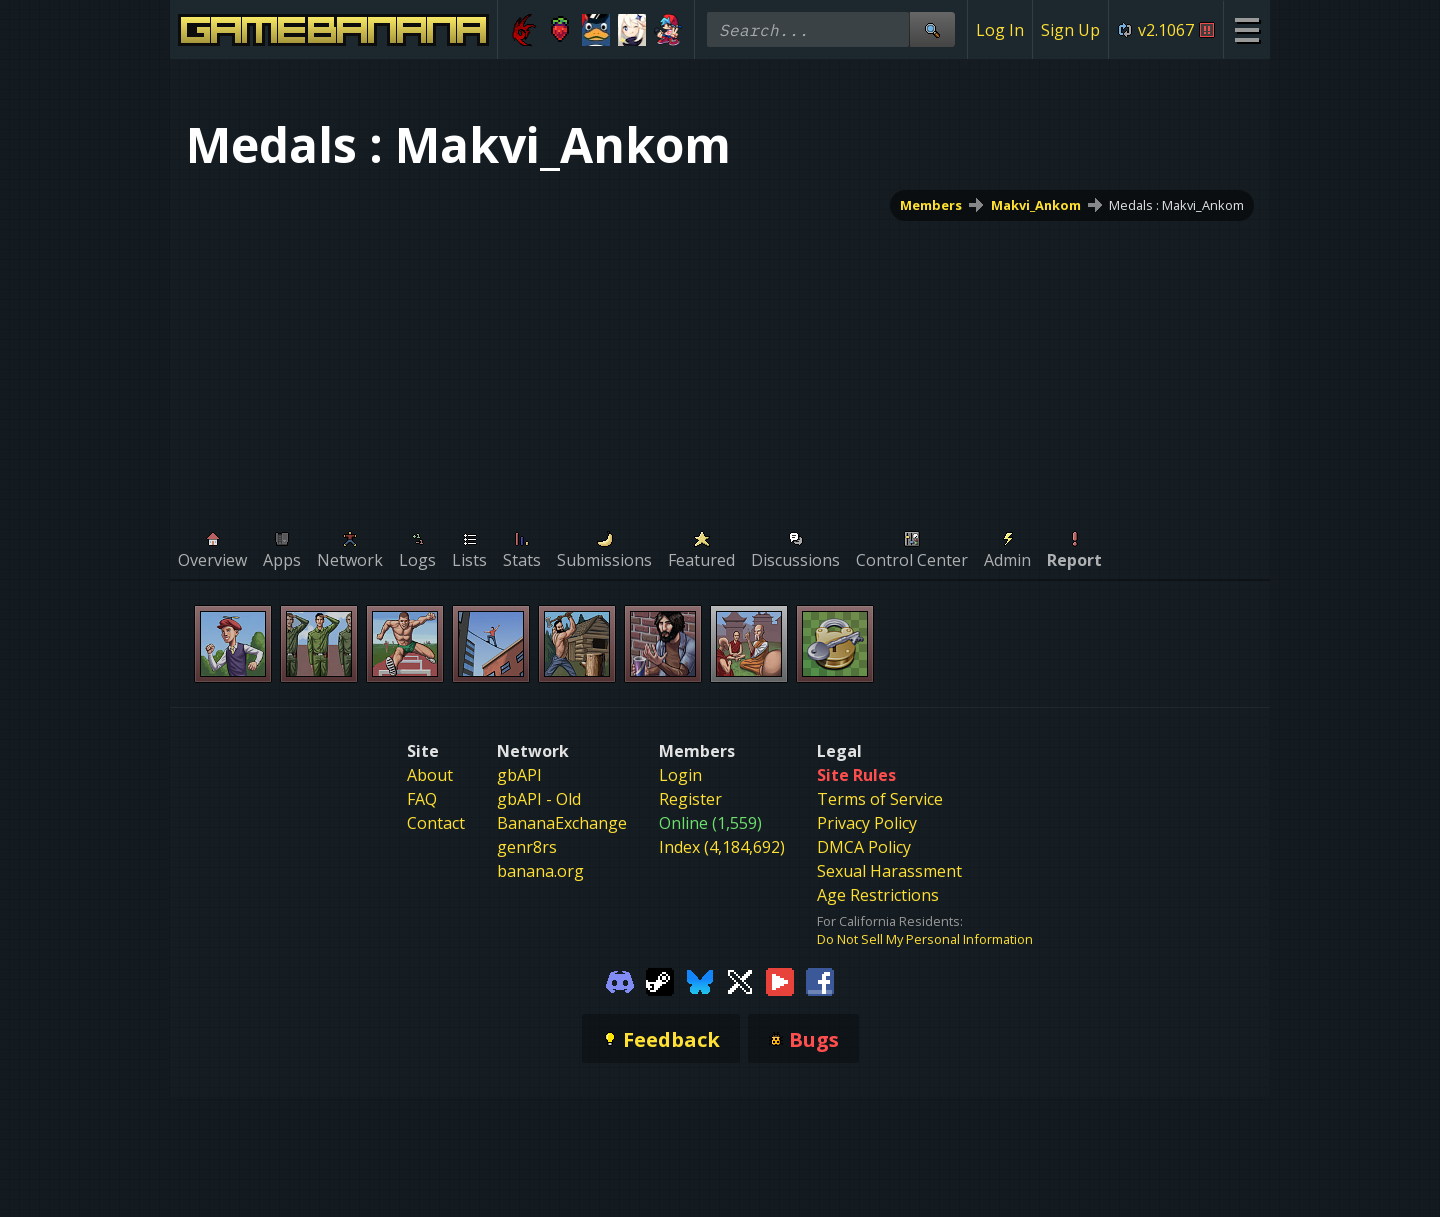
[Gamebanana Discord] (620, 980)
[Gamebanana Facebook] (820, 980)
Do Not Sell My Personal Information (925, 939)
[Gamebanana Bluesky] (700, 980)
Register (690, 799)
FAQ (422, 799)
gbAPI (519, 775)
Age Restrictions (878, 895)
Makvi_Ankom (1036, 205)
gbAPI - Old (539, 799)
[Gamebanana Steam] (660, 980)
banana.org (540, 871)
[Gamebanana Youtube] (780, 980)
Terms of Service (880, 799)
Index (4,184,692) (722, 847)
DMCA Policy (864, 847)
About (430, 775)
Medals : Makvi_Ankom (1176, 205)
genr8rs (527, 847)
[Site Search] (932, 29)
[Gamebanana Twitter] (740, 980)
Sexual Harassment (889, 871)
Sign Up (1070, 30)
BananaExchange (562, 823)
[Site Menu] (1246, 29)
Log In (1000, 30)
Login (680, 775)
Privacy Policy (867, 823)
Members (931, 205)
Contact (436, 823)
